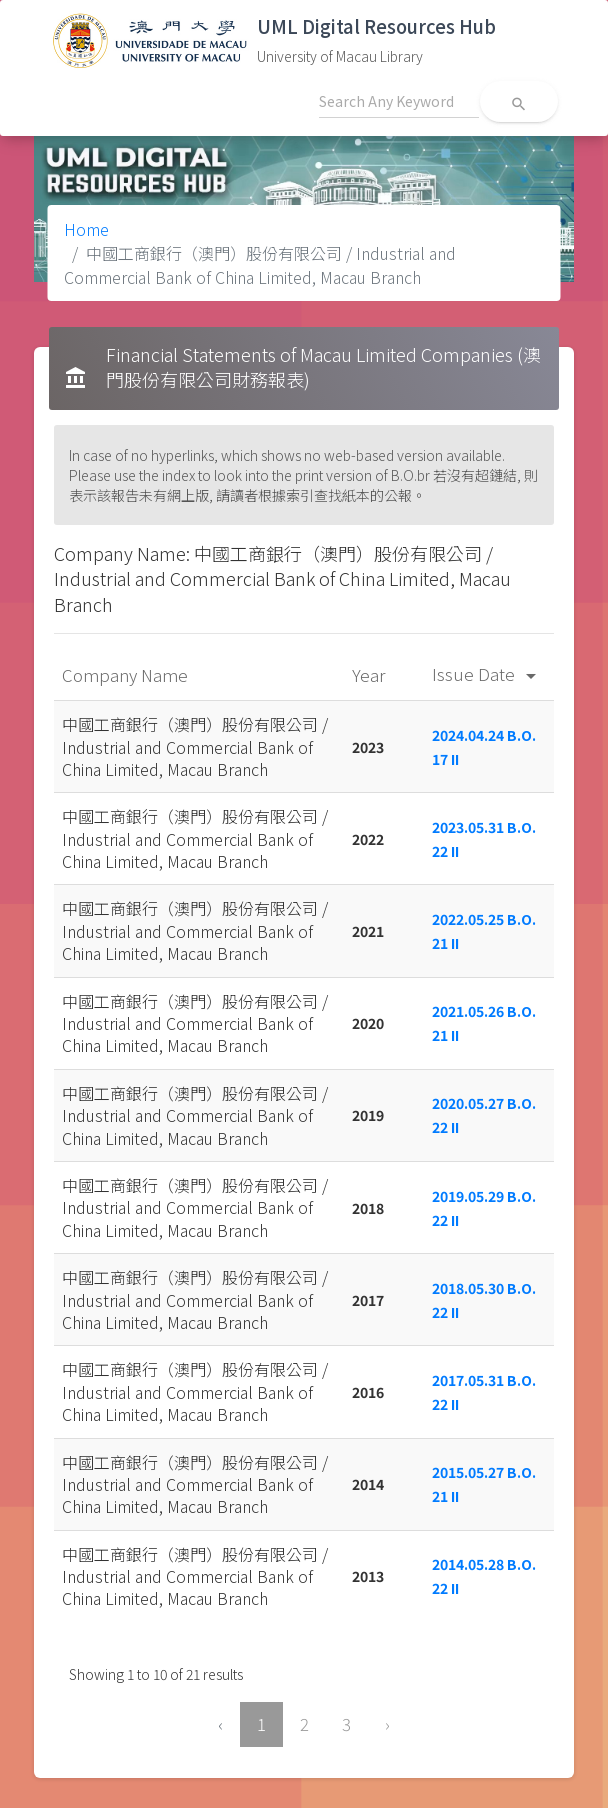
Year (370, 674)
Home (86, 229)
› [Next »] (387, 1724)
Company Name (127, 674)
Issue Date (487, 673)
